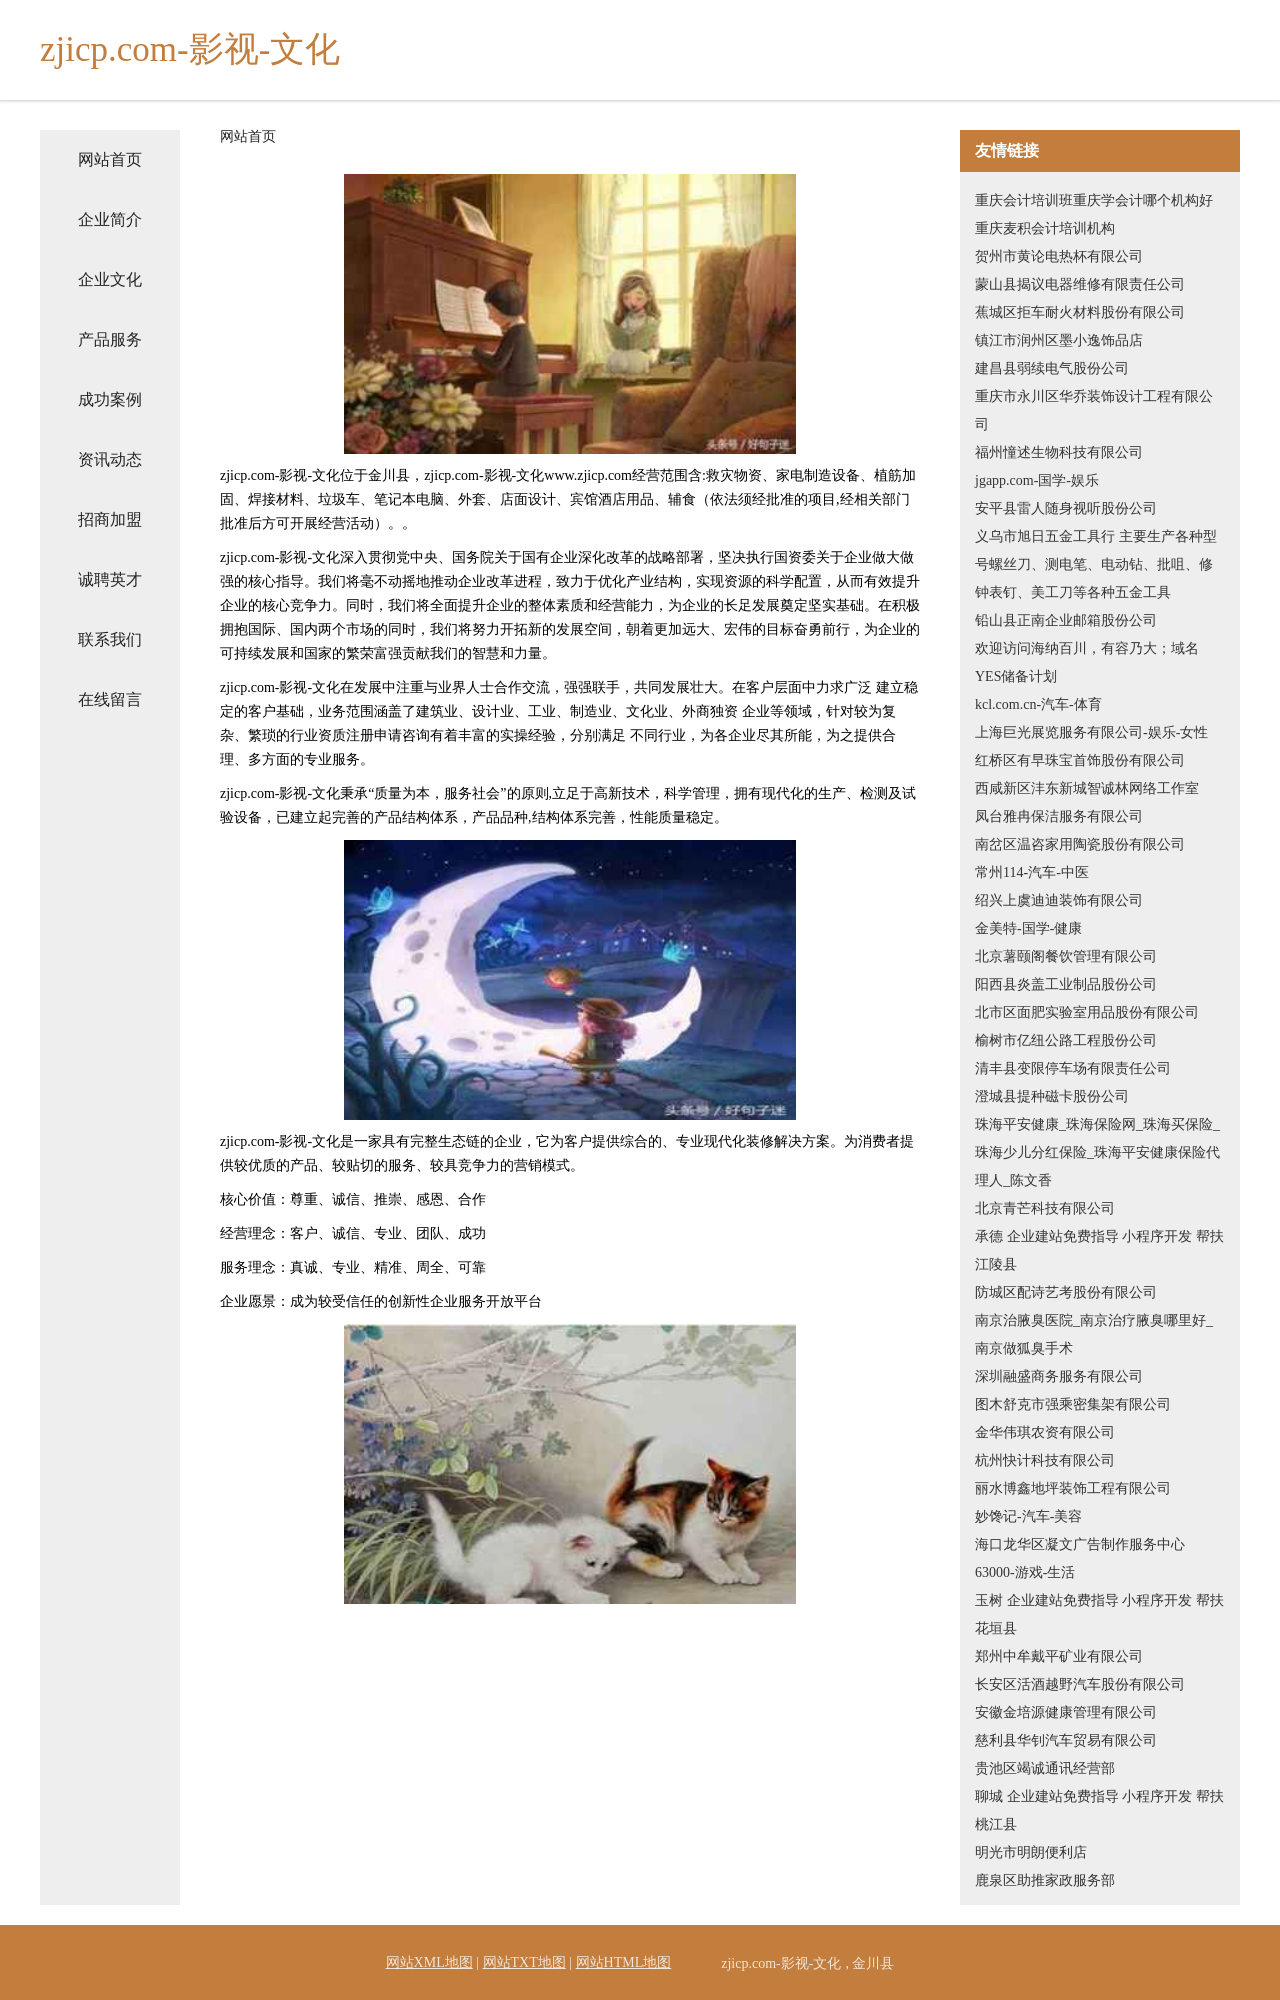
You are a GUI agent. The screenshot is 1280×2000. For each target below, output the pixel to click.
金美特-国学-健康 (1028, 928)
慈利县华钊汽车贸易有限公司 (1066, 1740)
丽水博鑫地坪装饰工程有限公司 (1073, 1488)
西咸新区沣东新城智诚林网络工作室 (1087, 788)
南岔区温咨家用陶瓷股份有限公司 (1080, 844)
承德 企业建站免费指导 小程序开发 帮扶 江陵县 (1099, 1250)
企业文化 (110, 279)
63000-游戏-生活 (1025, 1572)
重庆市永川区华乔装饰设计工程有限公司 (1094, 410)
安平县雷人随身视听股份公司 (1066, 508)
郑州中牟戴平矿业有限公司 (1059, 1656)
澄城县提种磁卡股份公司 (1052, 1096)
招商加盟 (110, 519)
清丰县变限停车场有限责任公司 (1073, 1068)
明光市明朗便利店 (1031, 1852)
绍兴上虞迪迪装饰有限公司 (1059, 900)
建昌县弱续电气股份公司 (1052, 368)
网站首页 (110, 159)
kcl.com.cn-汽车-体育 (1038, 704)
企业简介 (110, 219)
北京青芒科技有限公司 (1045, 1208)
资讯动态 (110, 459)
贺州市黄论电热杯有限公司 (1059, 256)
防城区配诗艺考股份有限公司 (1066, 1292)
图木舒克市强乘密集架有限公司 (1073, 1404)
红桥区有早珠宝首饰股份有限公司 (1080, 760)
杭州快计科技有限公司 (1045, 1460)
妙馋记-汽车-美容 (1028, 1516)
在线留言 (110, 699)
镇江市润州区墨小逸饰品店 (1059, 340)
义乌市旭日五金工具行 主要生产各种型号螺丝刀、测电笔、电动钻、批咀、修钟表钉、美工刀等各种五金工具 (1096, 564)
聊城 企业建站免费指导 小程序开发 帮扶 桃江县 (1099, 1810)
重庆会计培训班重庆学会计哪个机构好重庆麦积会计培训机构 (1094, 214)
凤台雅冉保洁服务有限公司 (1059, 816)
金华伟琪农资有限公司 (1045, 1432)
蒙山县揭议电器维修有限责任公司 (1080, 284)
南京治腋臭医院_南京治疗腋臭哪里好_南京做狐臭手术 (1094, 1334)
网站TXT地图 (524, 1962)
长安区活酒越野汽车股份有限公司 (1080, 1684)
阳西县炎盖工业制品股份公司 (1066, 984)
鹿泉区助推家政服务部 (1045, 1880)
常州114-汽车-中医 (1032, 872)
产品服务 (110, 339)
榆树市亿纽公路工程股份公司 (1066, 1040)
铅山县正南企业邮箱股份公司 (1066, 620)
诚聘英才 (110, 579)
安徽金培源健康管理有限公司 (1066, 1712)
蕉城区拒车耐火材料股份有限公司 (1080, 312)
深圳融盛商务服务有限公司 (1059, 1376)
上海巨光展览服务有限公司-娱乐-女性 (1091, 732)
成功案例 (110, 399)
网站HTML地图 (624, 1962)
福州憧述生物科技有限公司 (1059, 452)
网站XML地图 (429, 1962)
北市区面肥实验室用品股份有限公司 (1087, 1012)
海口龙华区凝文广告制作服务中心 (1080, 1544)
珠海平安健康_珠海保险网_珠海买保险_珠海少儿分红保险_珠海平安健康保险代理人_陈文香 (1097, 1152)
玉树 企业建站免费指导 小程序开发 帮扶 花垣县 (1099, 1614)
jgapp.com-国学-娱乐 (1037, 480)
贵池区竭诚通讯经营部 (1045, 1768)
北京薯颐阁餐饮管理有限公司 (1066, 956)
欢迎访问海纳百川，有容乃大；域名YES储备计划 (1087, 662)
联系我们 (110, 639)
